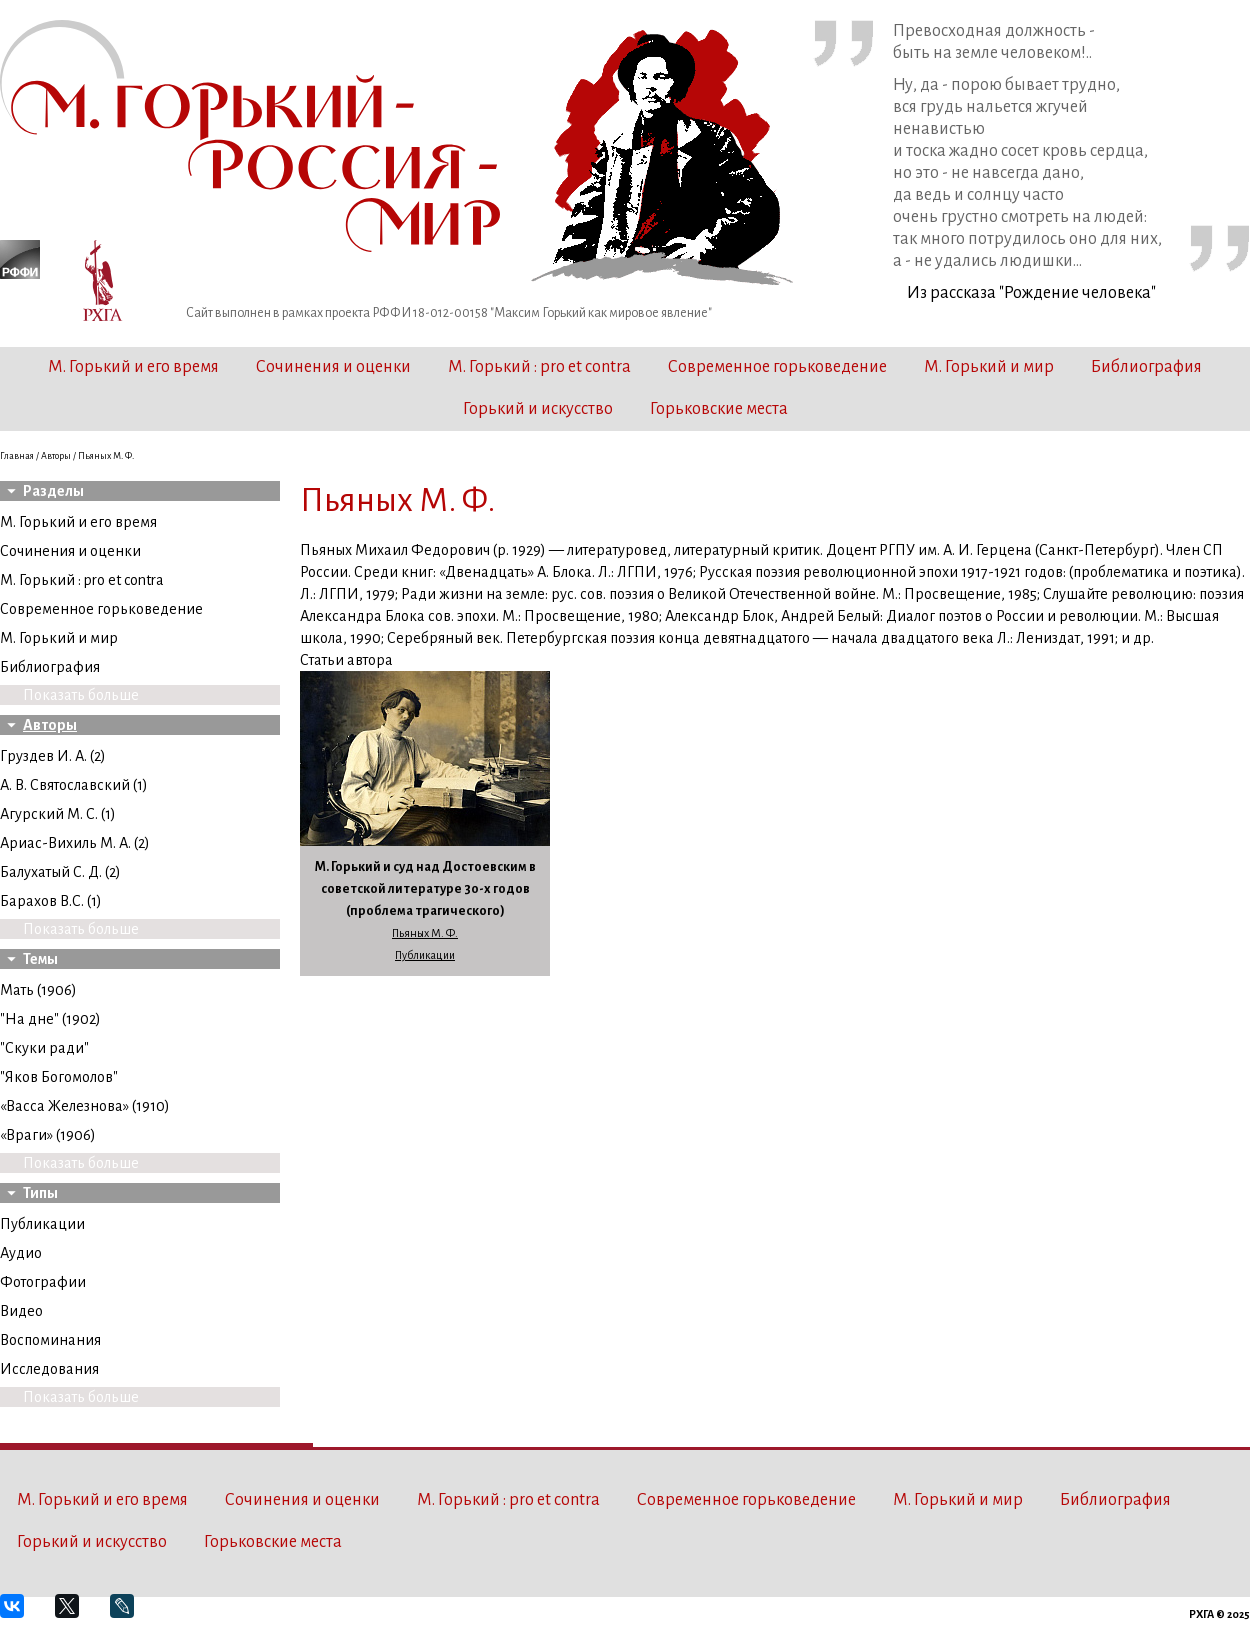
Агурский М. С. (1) (58, 814)
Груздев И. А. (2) (53, 756)
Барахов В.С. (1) (51, 901)
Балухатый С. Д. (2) (60, 872)
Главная (17, 456)
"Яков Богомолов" (59, 1077)
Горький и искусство (538, 409)
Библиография (1146, 367)
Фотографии (43, 1282)
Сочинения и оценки (333, 367)
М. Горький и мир (989, 367)
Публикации (42, 1224)
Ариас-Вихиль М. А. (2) (75, 843)
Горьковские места (719, 409)
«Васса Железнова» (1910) (85, 1106)
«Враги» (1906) (48, 1135)
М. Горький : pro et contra (539, 367)
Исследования (49, 1369)
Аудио (21, 1253)
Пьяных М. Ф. (425, 933)
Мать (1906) (38, 990)
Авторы (56, 456)
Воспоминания (50, 1340)
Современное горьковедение (777, 367)
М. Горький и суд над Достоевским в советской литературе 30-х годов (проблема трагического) (425, 889)
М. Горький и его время (133, 367)
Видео (21, 1311)
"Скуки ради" (44, 1048)
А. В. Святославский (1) (74, 785)
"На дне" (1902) (50, 1019)
